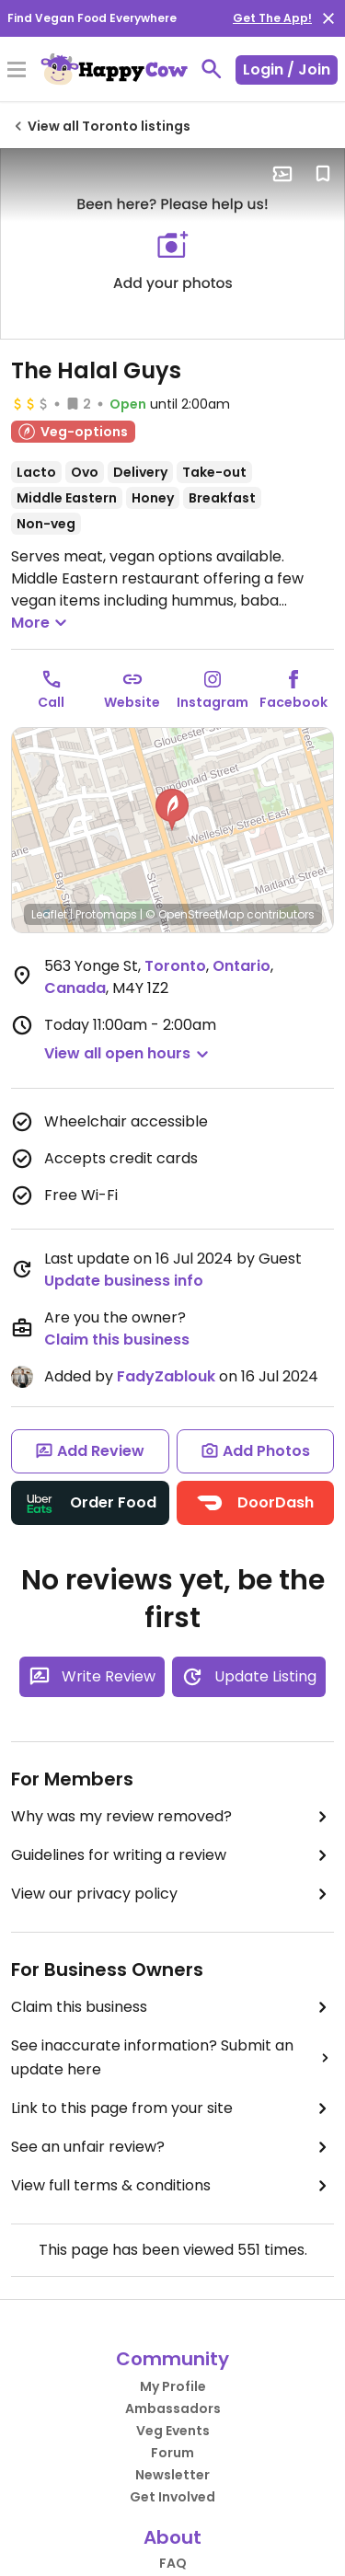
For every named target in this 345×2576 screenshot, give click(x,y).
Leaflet (49, 914)
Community (172, 2359)
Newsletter (172, 2475)
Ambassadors (173, 2408)
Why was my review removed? (172, 1817)
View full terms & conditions (172, 2186)
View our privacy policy (172, 1894)
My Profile (173, 2386)
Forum (172, 2452)
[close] (328, 18)
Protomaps (106, 914)
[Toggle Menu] (16, 71)
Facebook (293, 702)
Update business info (123, 1280)
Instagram (212, 702)
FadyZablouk (166, 1376)
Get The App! (272, 18)
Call (51, 702)
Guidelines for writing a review (172, 1855)
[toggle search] (211, 69)
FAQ (173, 2563)
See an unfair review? (172, 2147)
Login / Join (286, 69)
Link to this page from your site (172, 2108)
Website (132, 702)
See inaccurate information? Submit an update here (172, 2057)
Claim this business (117, 1339)
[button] (172, 810)
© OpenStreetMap (194, 914)
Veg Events (173, 2430)
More (41, 623)
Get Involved (172, 2497)
